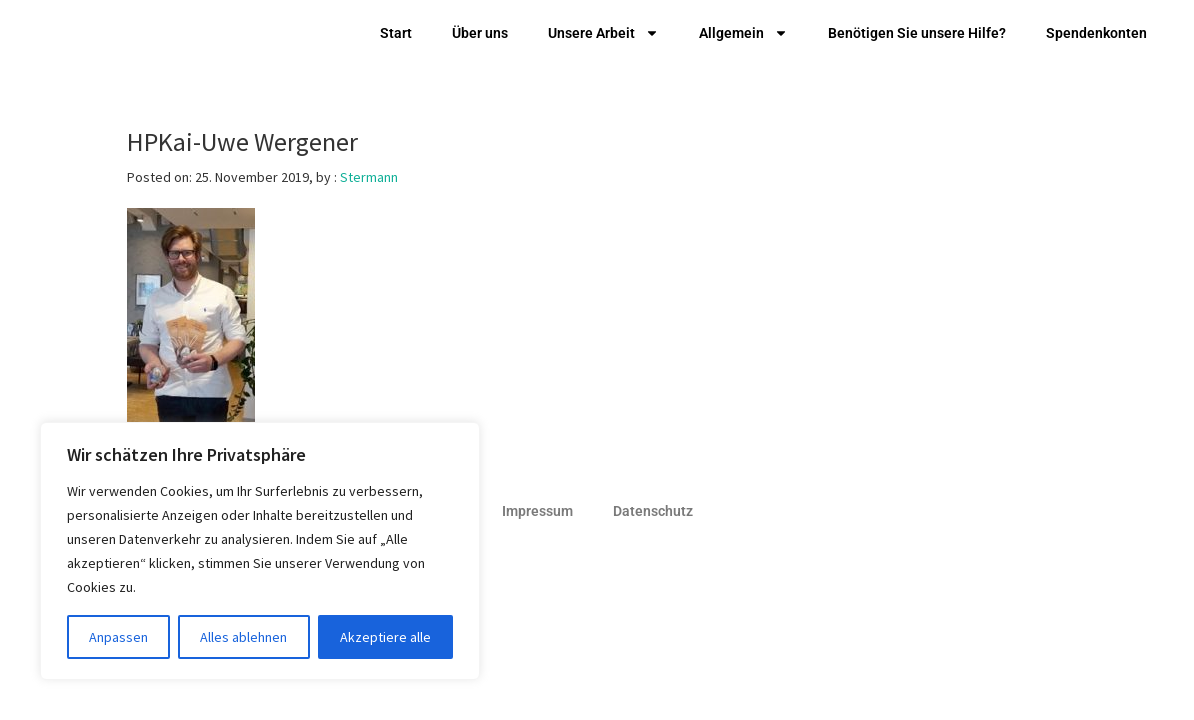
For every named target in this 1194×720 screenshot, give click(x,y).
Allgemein (743, 33)
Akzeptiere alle (385, 637)
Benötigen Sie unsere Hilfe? (917, 33)
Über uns (480, 33)
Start (396, 33)
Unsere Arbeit (603, 33)
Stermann (369, 177)
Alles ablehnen (243, 637)
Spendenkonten (1096, 33)
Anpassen (118, 637)
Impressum (537, 511)
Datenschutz (653, 511)
